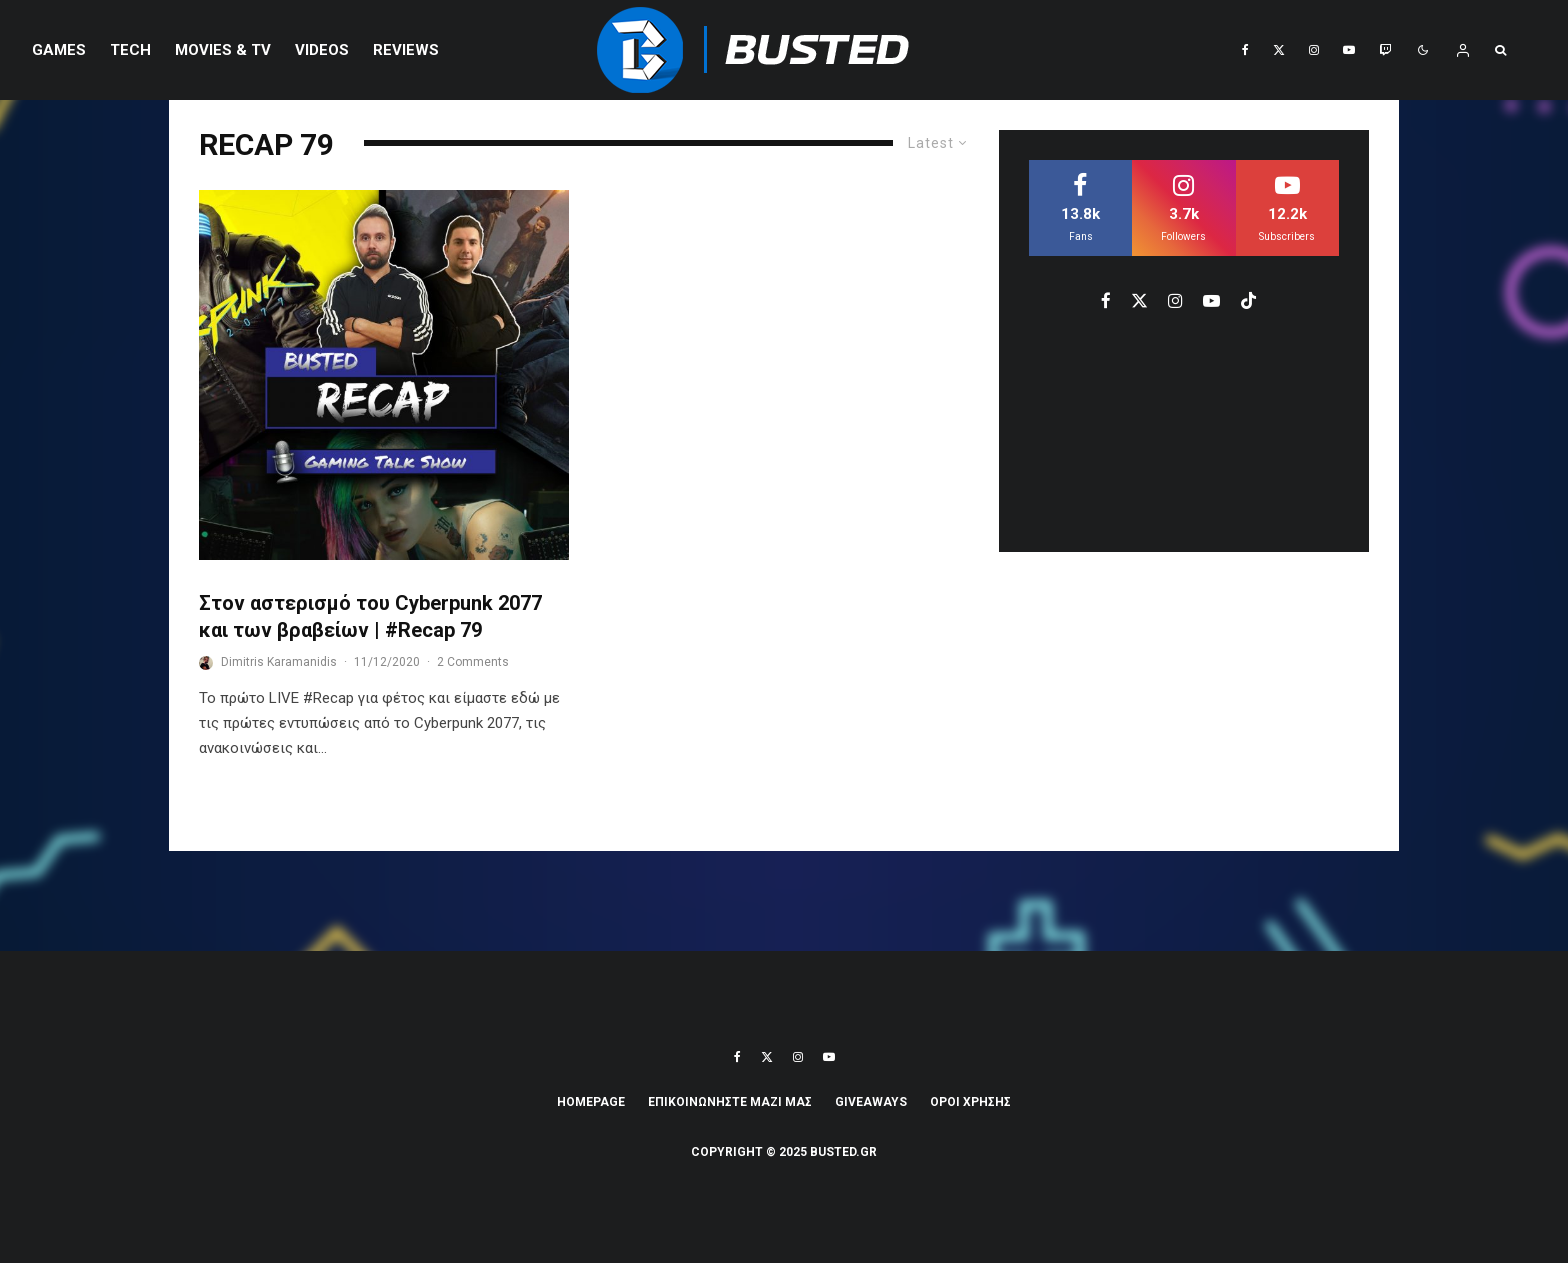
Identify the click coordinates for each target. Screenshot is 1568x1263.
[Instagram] (1314, 50)
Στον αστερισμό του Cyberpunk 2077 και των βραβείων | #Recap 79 (370, 616)
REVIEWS (406, 50)
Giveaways (871, 1102)
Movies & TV (223, 50)
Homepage (591, 1102)
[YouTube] (1349, 50)
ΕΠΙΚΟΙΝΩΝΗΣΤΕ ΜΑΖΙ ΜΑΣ (730, 1102)
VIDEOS (322, 50)
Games (59, 50)
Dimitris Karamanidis (279, 662)
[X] (1279, 50)
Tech (130, 50)
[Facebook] (1245, 50)
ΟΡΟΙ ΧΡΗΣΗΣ (970, 1102)
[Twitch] (1385, 50)
